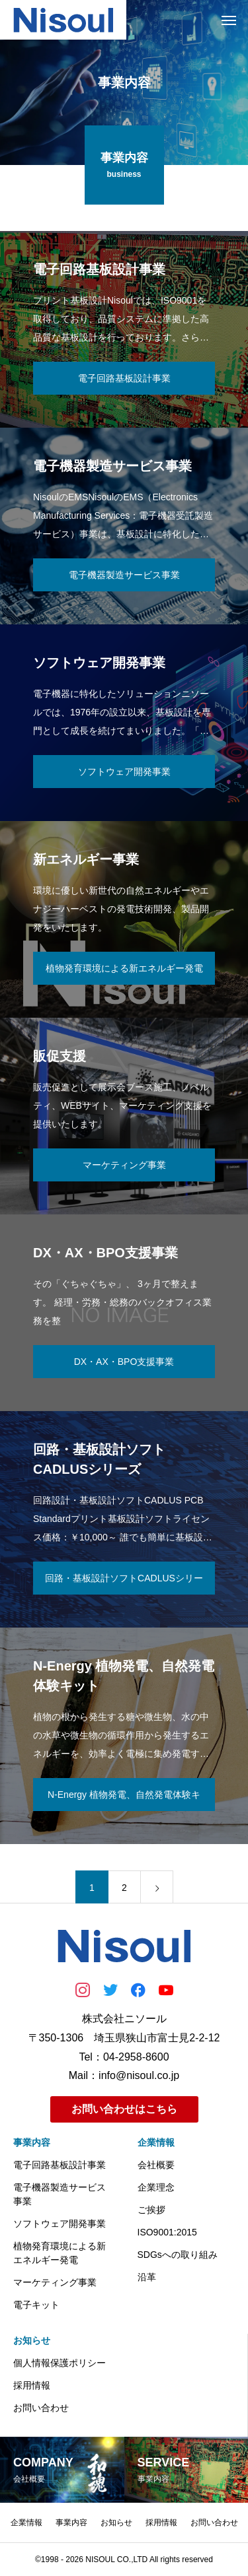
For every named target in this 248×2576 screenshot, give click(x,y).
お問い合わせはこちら (124, 2109)
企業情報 (156, 2142)
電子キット (36, 2304)
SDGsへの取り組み (178, 2254)
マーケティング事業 (55, 2282)
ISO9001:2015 (167, 2232)
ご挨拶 (151, 2209)
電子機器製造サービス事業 (59, 2194)
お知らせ (31, 2340)
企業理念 (156, 2187)
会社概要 (156, 2165)
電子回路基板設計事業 (59, 2165)
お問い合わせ (41, 2407)
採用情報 (31, 2385)
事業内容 (31, 2142)
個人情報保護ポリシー (59, 2363)
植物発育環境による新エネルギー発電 (59, 2253)
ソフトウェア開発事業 (59, 2223)
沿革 (147, 2277)
